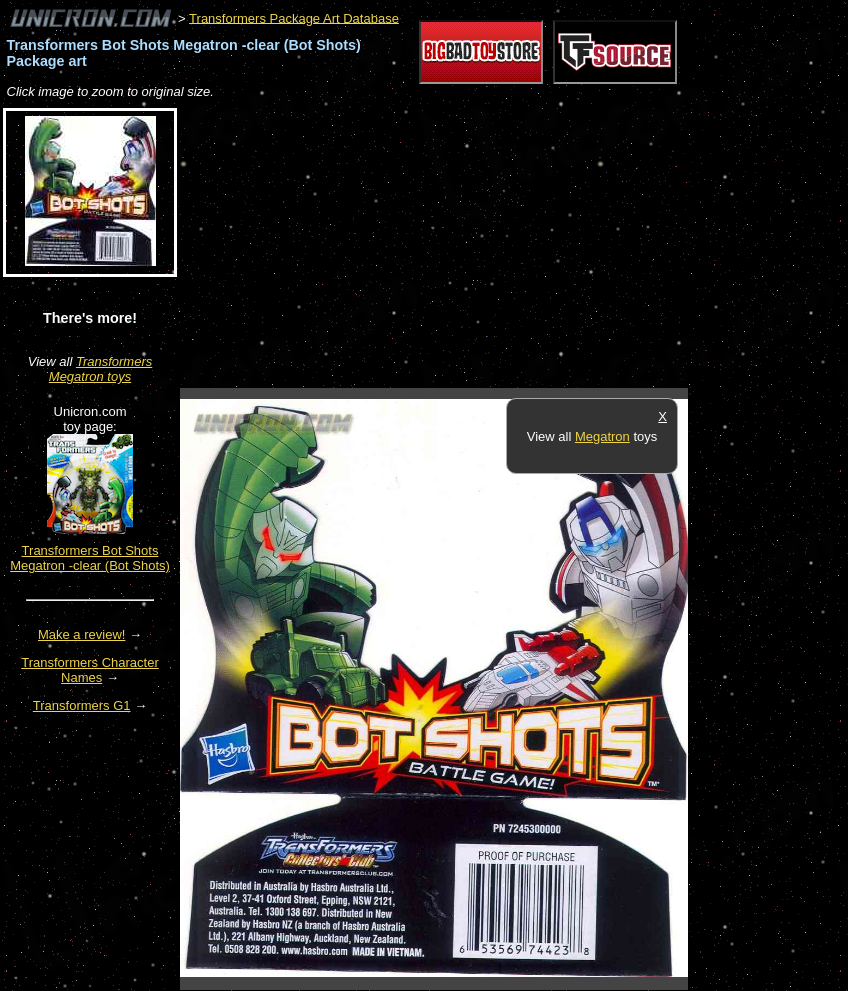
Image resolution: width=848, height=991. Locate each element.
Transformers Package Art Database (294, 17)
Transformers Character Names (90, 670)
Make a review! (81, 634)
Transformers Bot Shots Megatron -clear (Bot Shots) (90, 558)
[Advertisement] (414, 245)
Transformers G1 (82, 705)
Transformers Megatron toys (100, 369)
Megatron (602, 436)
